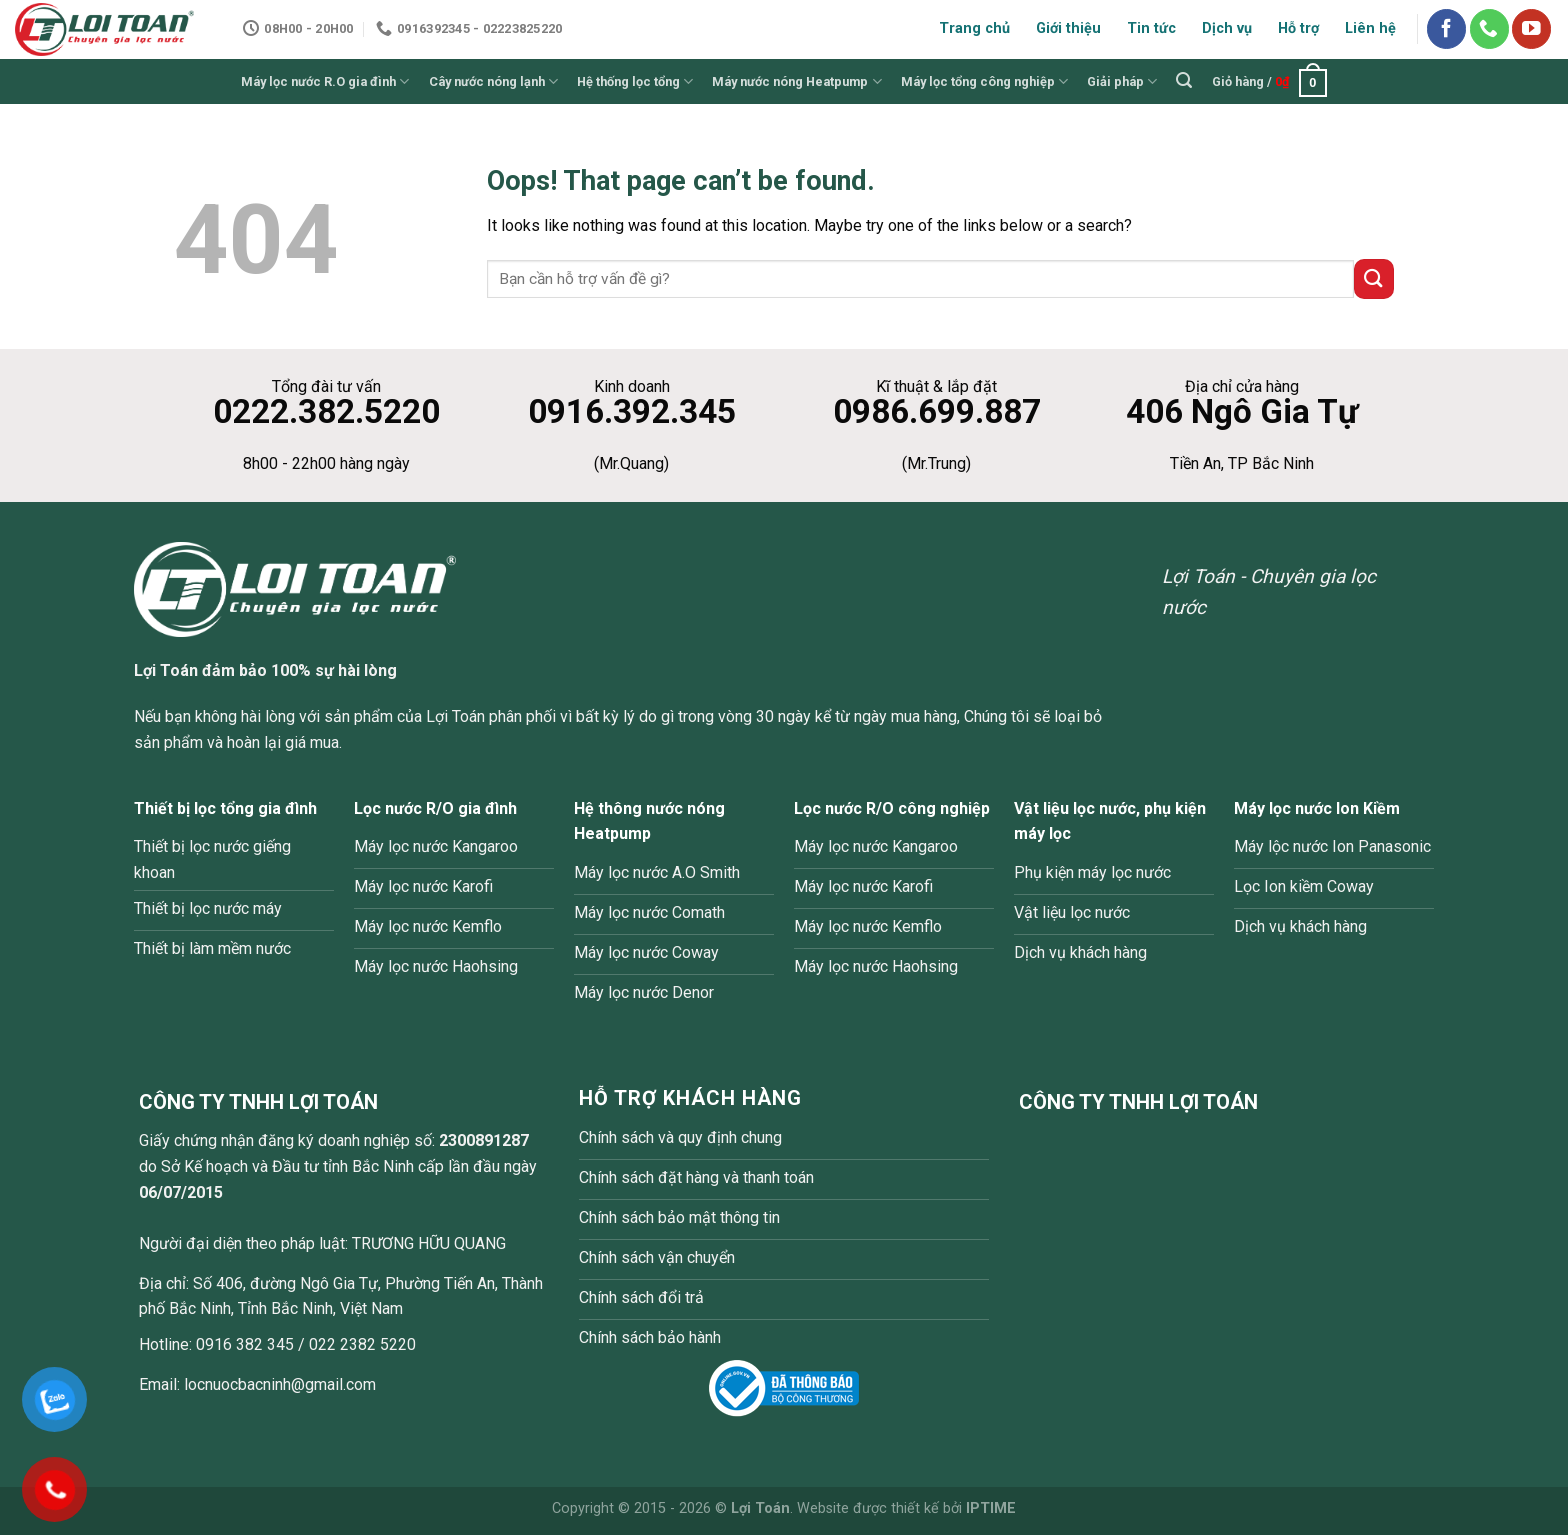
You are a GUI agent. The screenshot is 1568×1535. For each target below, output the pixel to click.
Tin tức (1151, 28)
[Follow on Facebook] (1446, 28)
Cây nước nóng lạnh (493, 81)
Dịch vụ (1227, 28)
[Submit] (1374, 278)
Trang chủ (974, 28)
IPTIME (991, 1508)
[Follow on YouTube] (1531, 28)
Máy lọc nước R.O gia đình (325, 81)
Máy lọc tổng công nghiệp (984, 81)
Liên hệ (1370, 28)
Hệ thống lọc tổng (635, 81)
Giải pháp (1122, 81)
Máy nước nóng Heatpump (796, 81)
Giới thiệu (1068, 28)
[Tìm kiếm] (1184, 80)
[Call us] (1489, 28)
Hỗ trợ (1298, 28)
